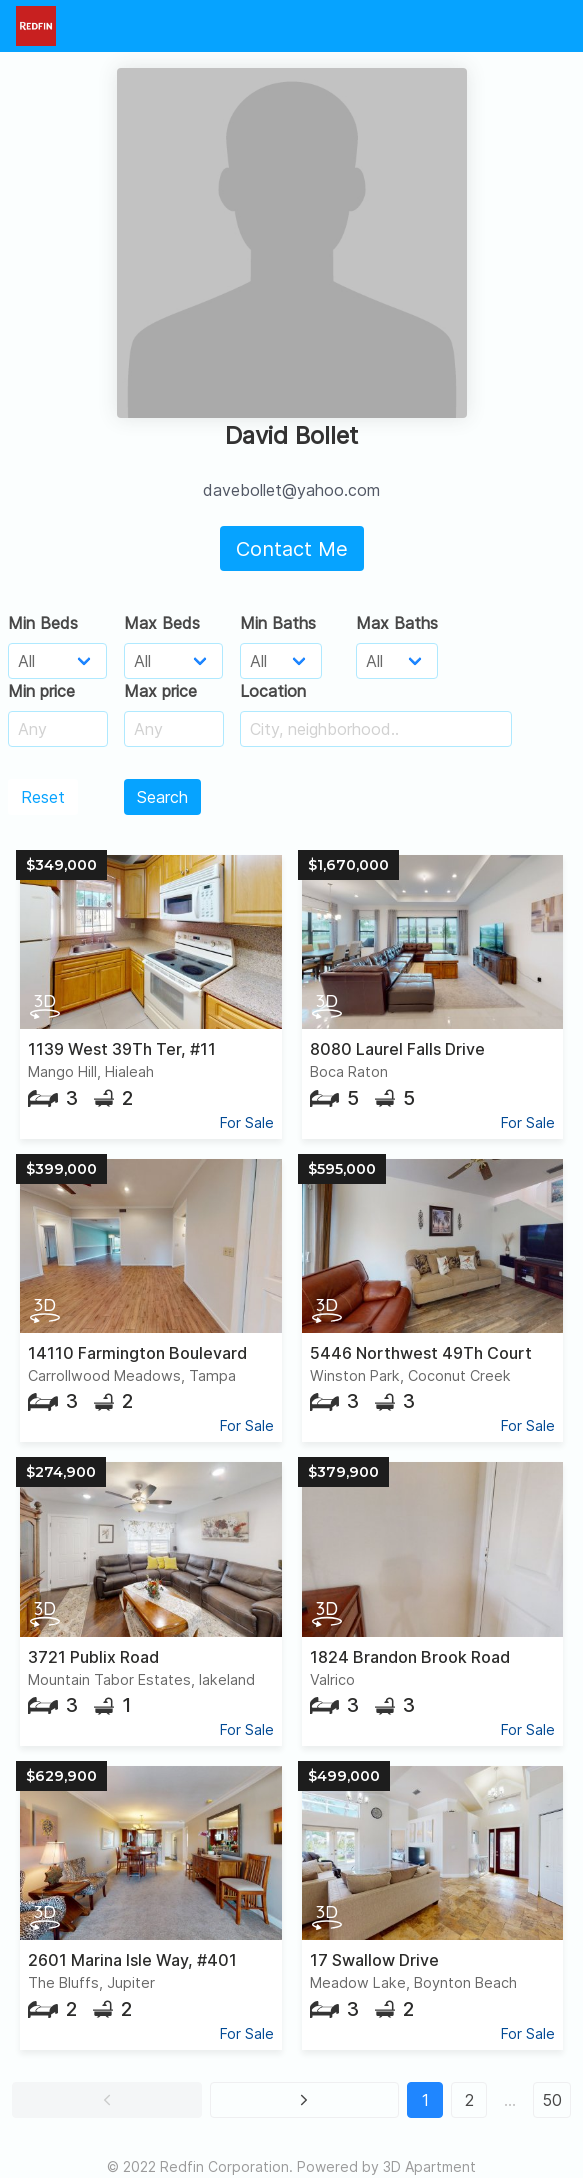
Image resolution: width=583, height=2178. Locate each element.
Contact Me (292, 549)
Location (273, 691)
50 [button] (552, 2100)
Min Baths (278, 623)
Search (162, 797)
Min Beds (43, 623)
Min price (41, 691)
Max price (160, 691)
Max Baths (397, 623)
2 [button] (469, 2100)
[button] (107, 2100)
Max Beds (162, 623)
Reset (43, 797)
